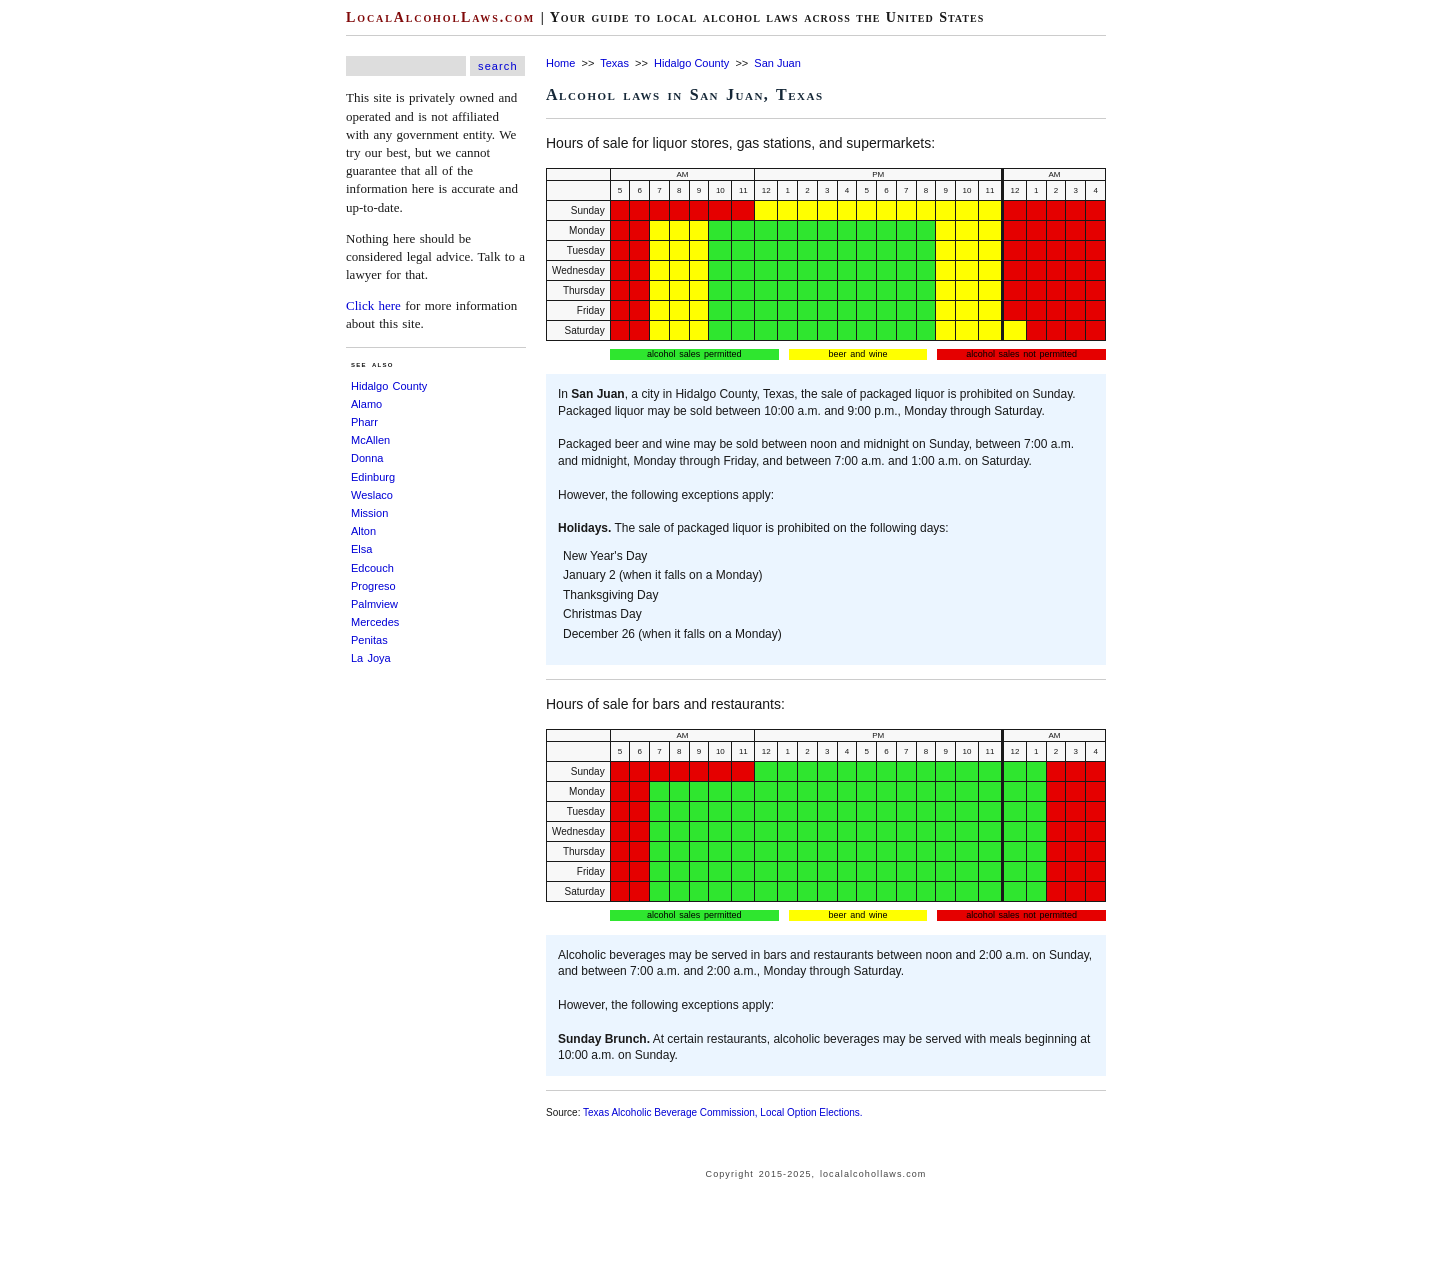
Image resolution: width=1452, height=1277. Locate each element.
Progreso (373, 586)
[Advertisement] (60, 300)
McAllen (370, 440)
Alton (363, 531)
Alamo (366, 404)
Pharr (364, 422)
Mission (369, 513)
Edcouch (372, 568)
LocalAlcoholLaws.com (440, 17)
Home (560, 63)
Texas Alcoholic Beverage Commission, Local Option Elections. (723, 1112)
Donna (367, 458)
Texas (614, 63)
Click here (373, 305)
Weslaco (372, 495)
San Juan (777, 63)
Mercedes (375, 622)
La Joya (371, 658)
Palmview (374, 604)
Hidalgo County (389, 386)
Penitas (369, 640)
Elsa (361, 549)
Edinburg (373, 477)
